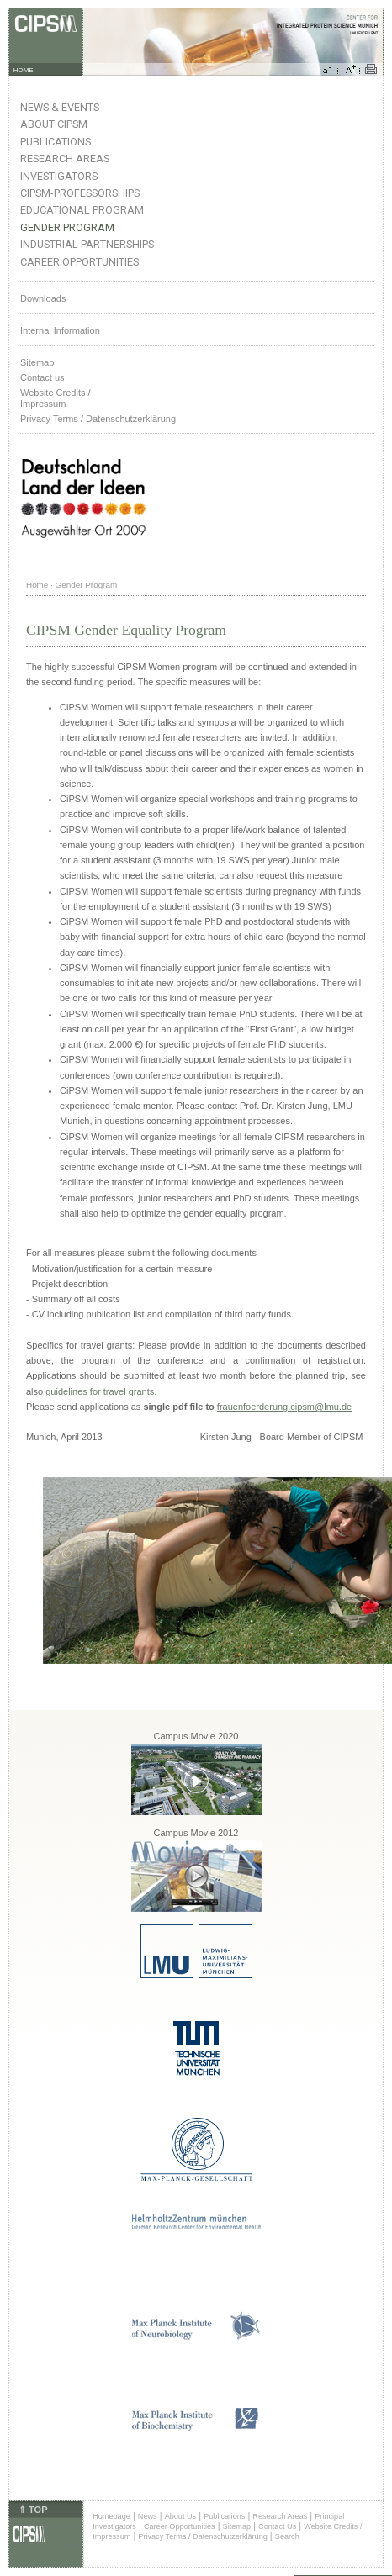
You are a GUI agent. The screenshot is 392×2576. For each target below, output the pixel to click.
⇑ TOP (33, 2510)
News (147, 2516)
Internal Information (60, 330)
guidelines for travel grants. (100, 1391)
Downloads (43, 298)
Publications (55, 141)
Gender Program (67, 227)
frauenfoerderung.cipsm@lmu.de (284, 1406)
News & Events (59, 107)
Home (37, 584)
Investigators (59, 176)
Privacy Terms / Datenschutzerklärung (98, 419)
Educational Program (82, 209)
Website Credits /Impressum (55, 398)
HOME (23, 70)
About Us (181, 2516)
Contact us (42, 377)
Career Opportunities (79, 262)
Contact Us (277, 2526)
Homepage (111, 2516)
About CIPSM (53, 124)
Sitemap (37, 362)
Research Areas (64, 158)
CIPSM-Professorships (80, 193)
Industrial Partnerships (87, 244)
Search (287, 2536)
